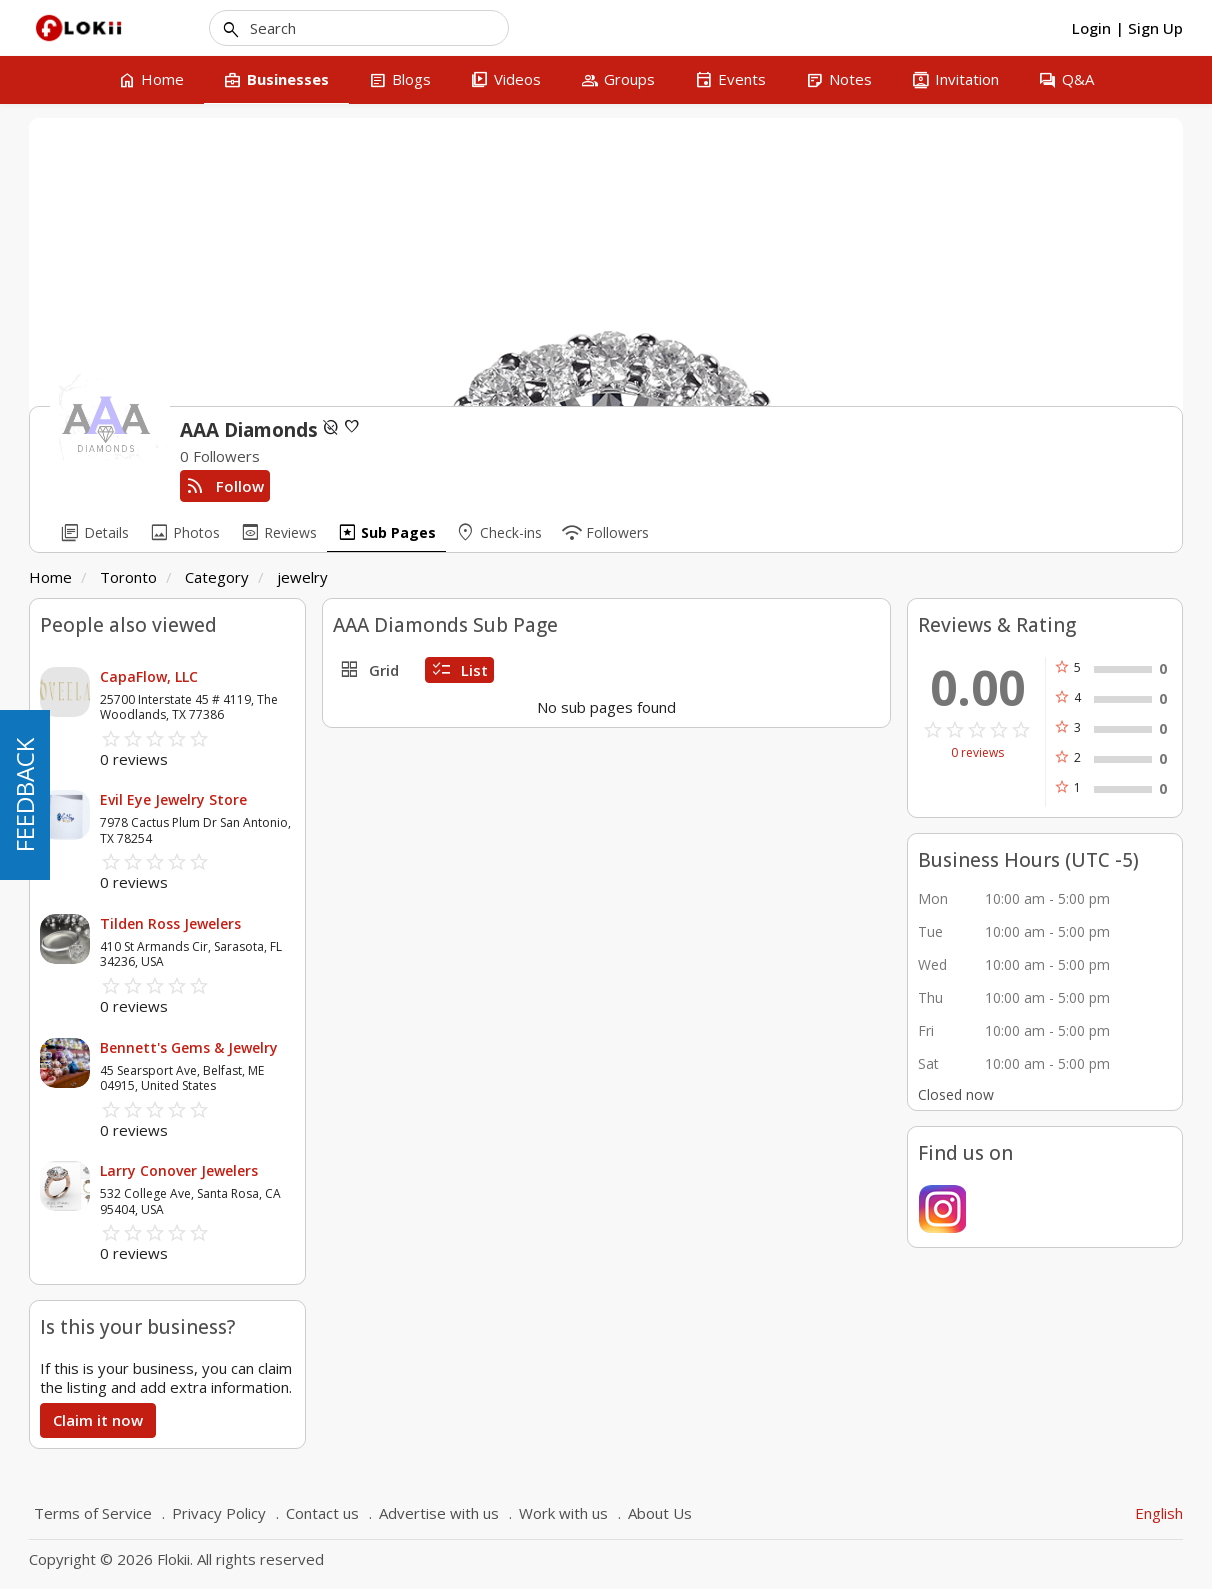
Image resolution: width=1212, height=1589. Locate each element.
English (1159, 1513)
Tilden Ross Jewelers (170, 923)
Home (50, 577)
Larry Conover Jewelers (179, 1170)
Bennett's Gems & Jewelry (189, 1047)
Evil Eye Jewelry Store (173, 799)
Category (217, 577)
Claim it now (98, 1420)
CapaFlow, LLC (149, 676)
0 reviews (977, 753)
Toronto (128, 577)
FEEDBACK (24, 795)
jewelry (302, 577)
